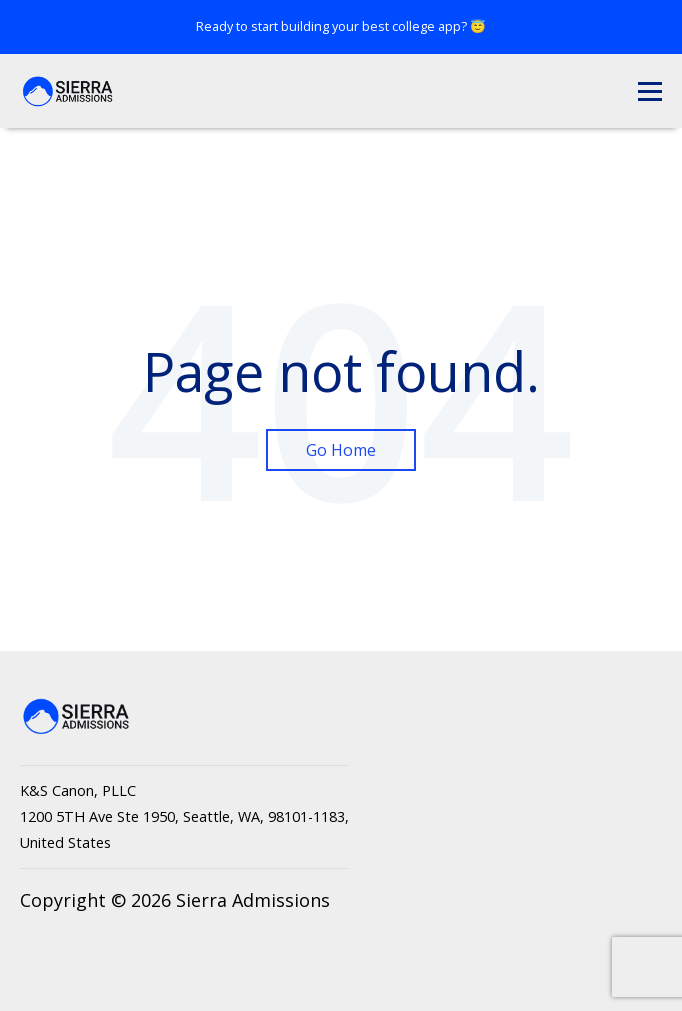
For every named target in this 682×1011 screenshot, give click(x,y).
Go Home (341, 450)
